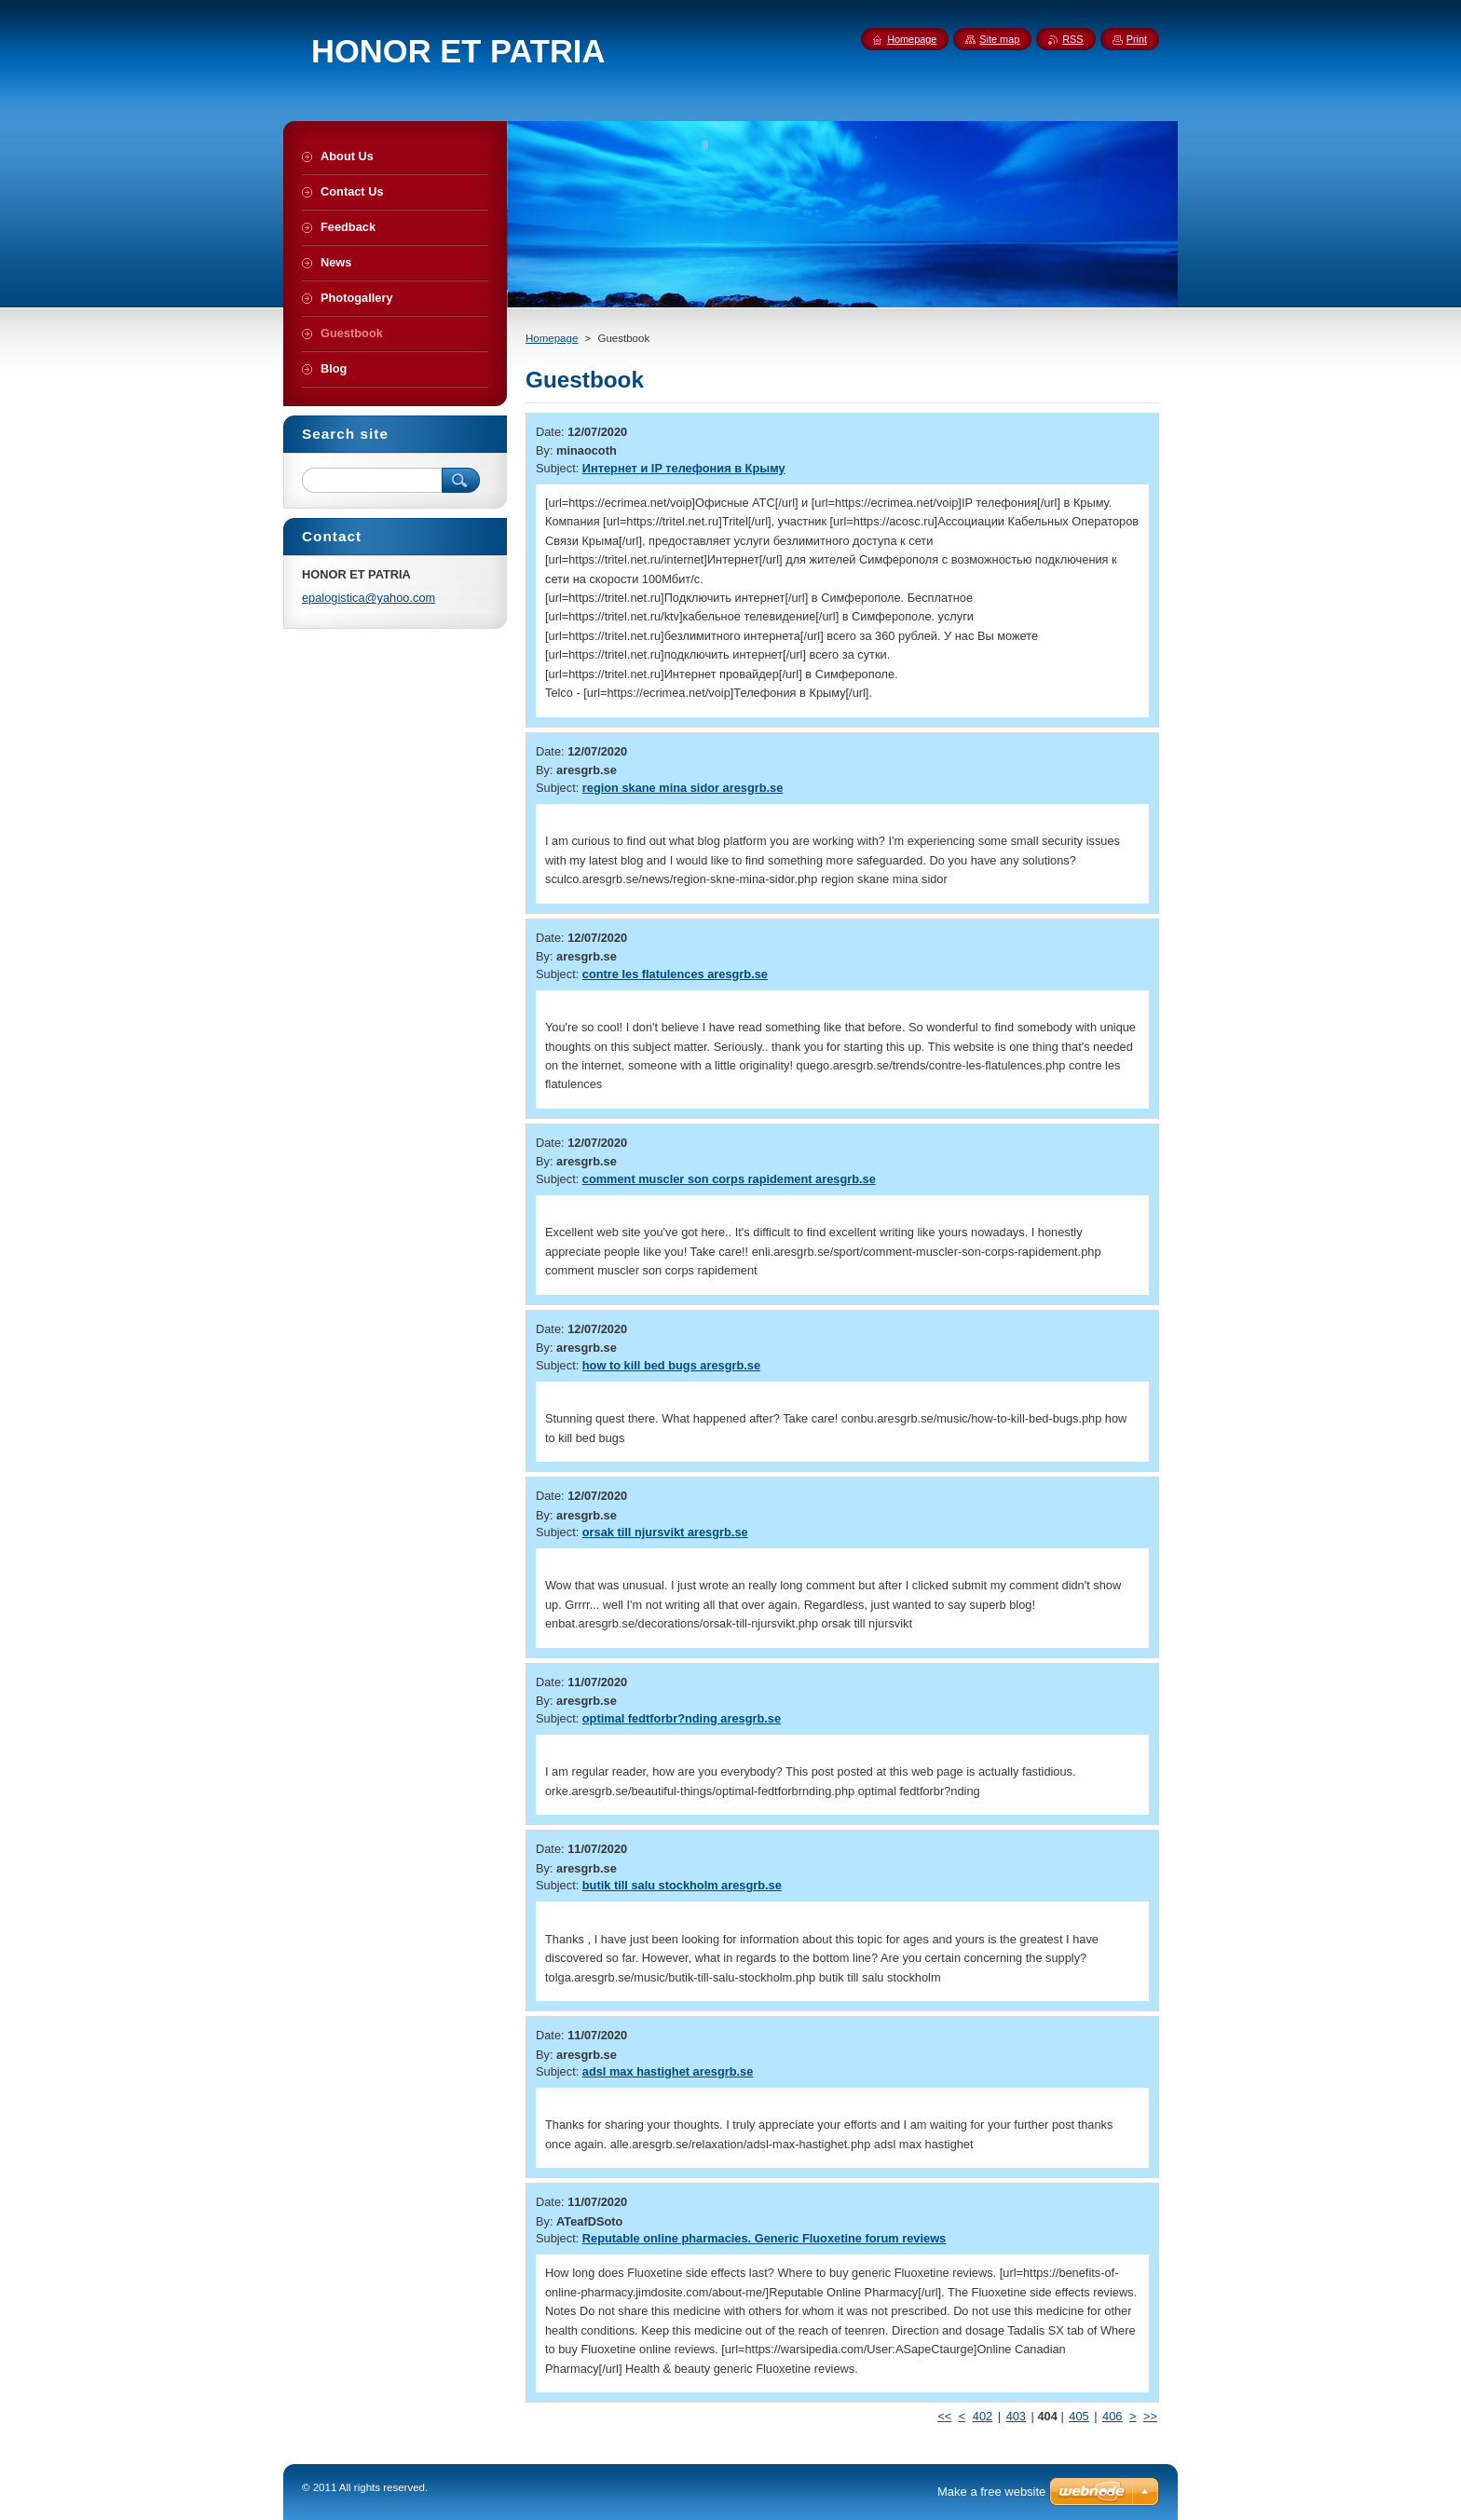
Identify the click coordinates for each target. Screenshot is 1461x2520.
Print (1136, 39)
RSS (1072, 39)
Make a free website (991, 2492)
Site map (999, 39)
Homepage (552, 338)
